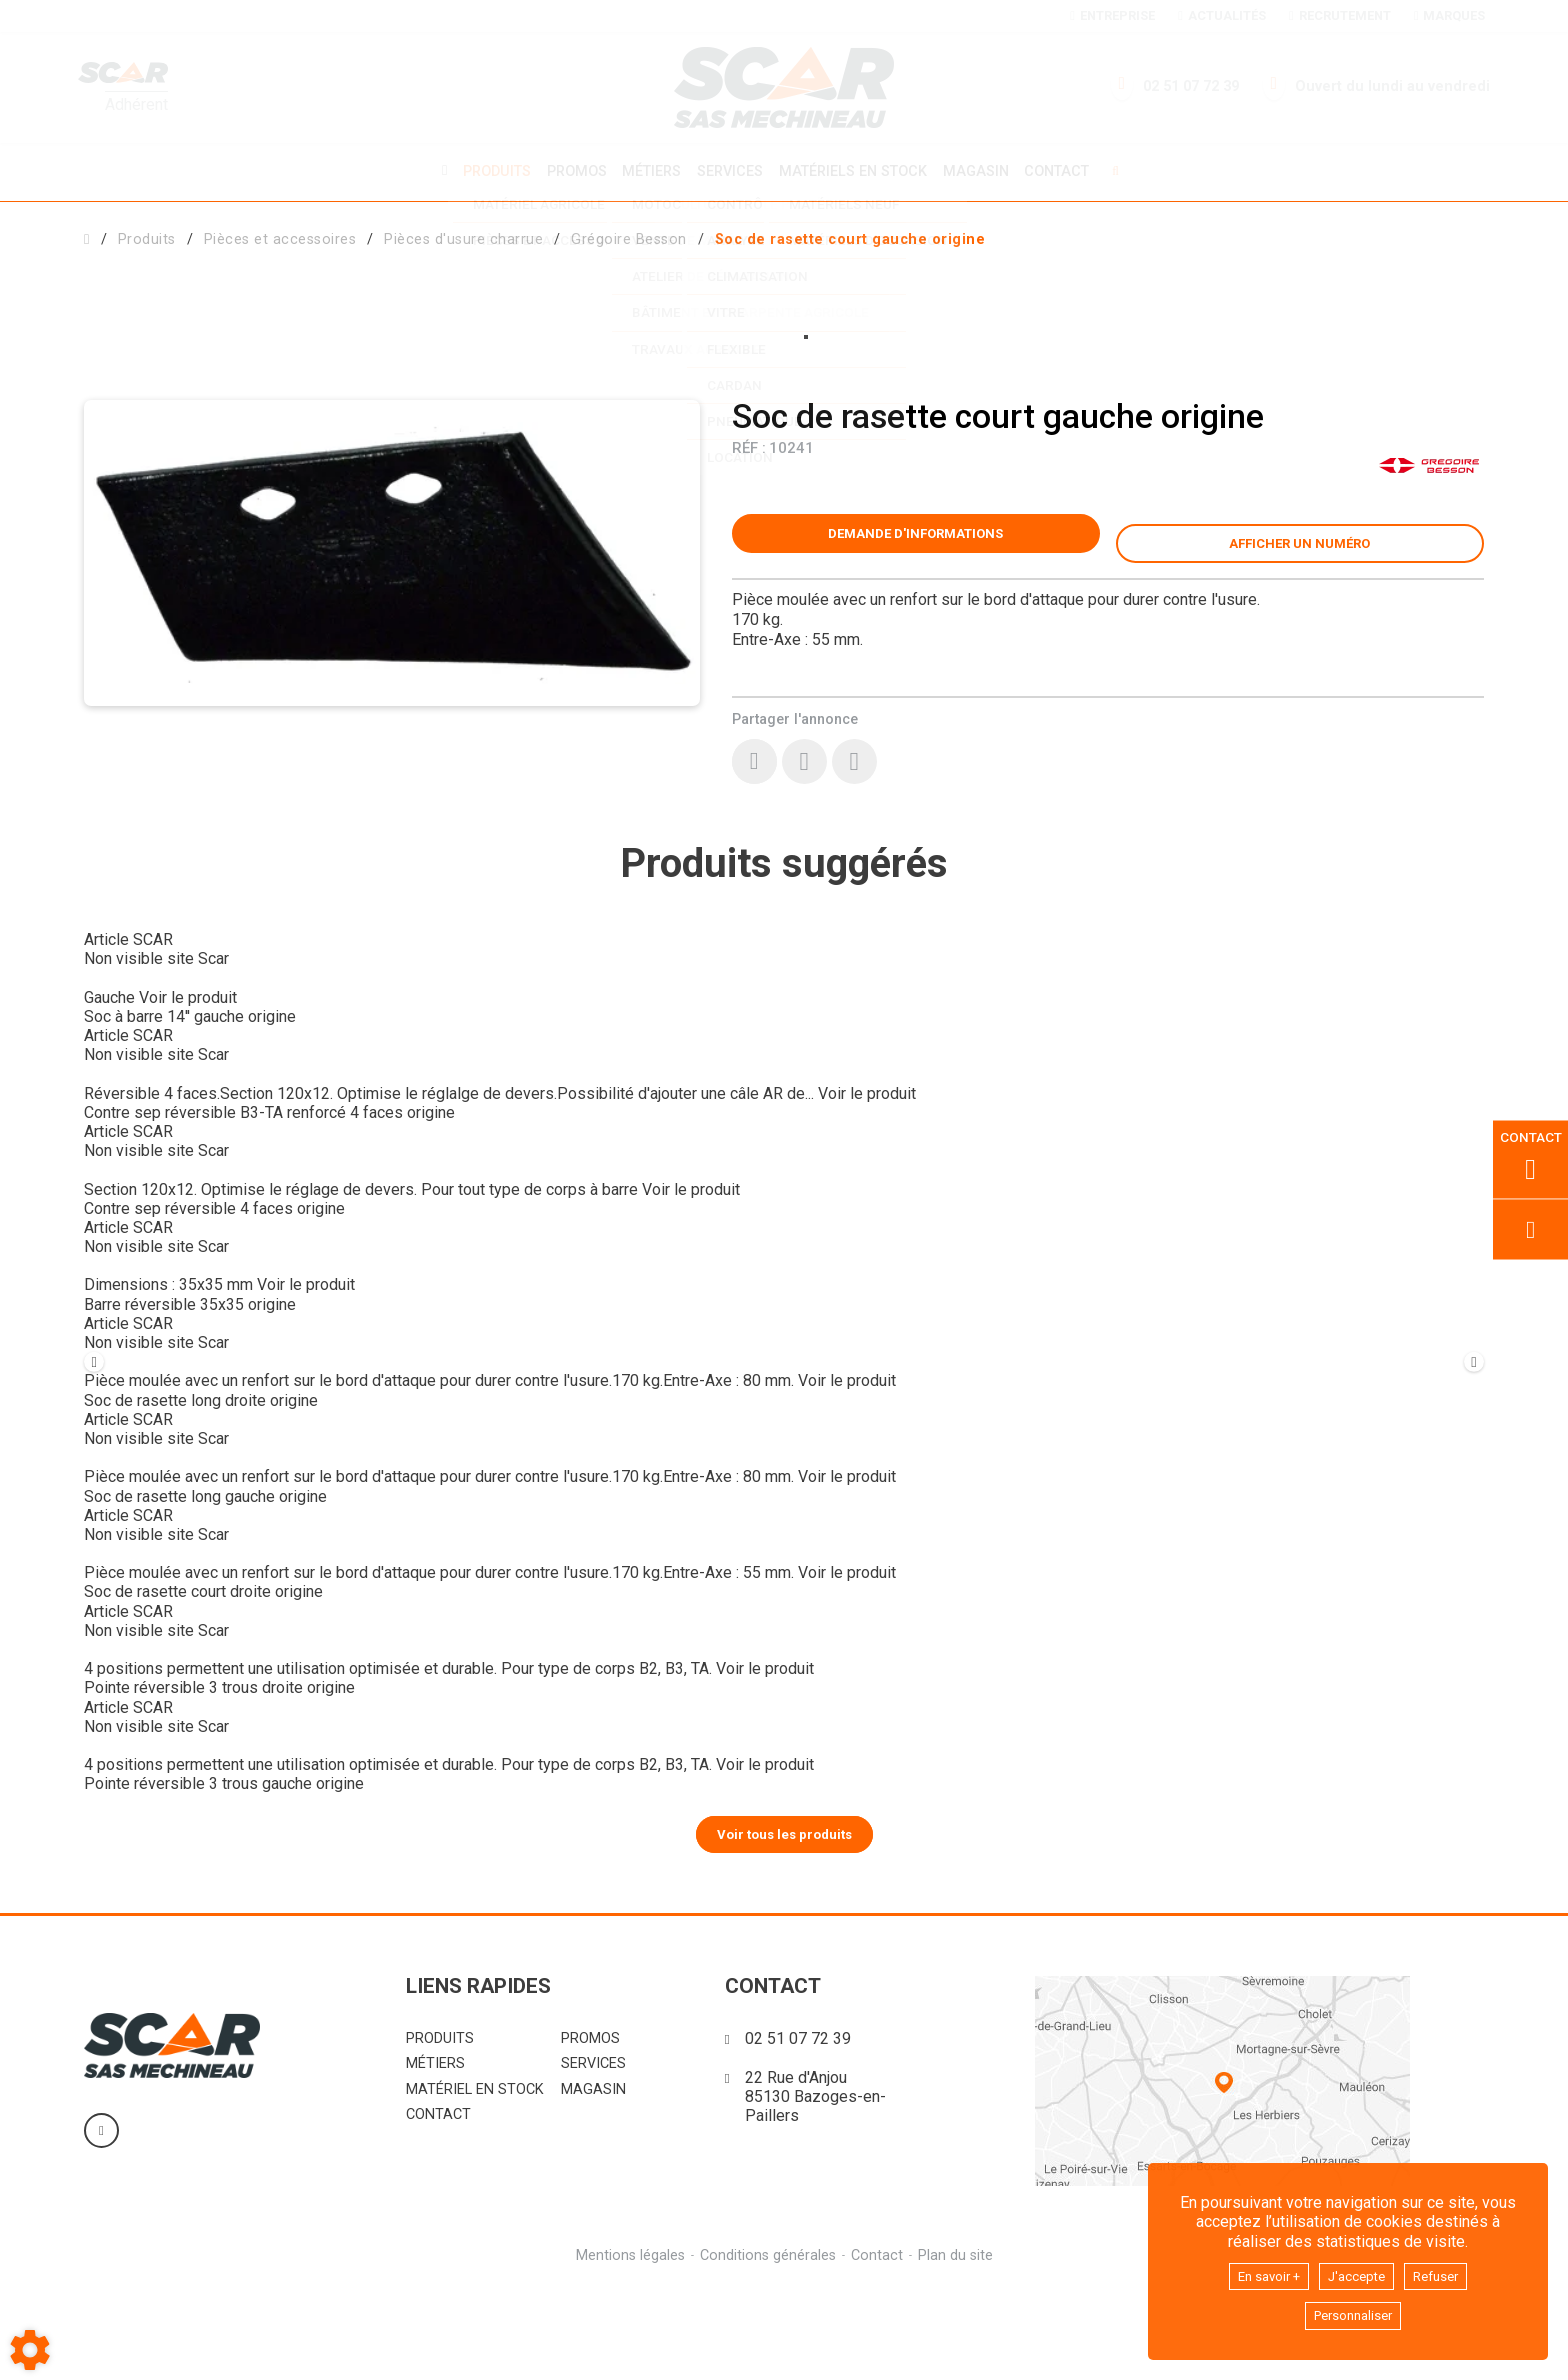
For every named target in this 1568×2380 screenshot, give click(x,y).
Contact (1067, 171)
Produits (487, 170)
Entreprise (1112, 15)
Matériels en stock (856, 170)
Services (730, 170)
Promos (570, 171)
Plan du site (958, 2349)
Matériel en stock (475, 2183)
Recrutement (1339, 15)
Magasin (983, 171)
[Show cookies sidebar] (30, 2350)
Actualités (1221, 15)
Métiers (648, 170)
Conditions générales (767, 2349)
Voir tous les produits (784, 1927)
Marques (1449, 15)
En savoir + (1258, 2271)
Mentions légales (627, 2349)
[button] (850, 236)
